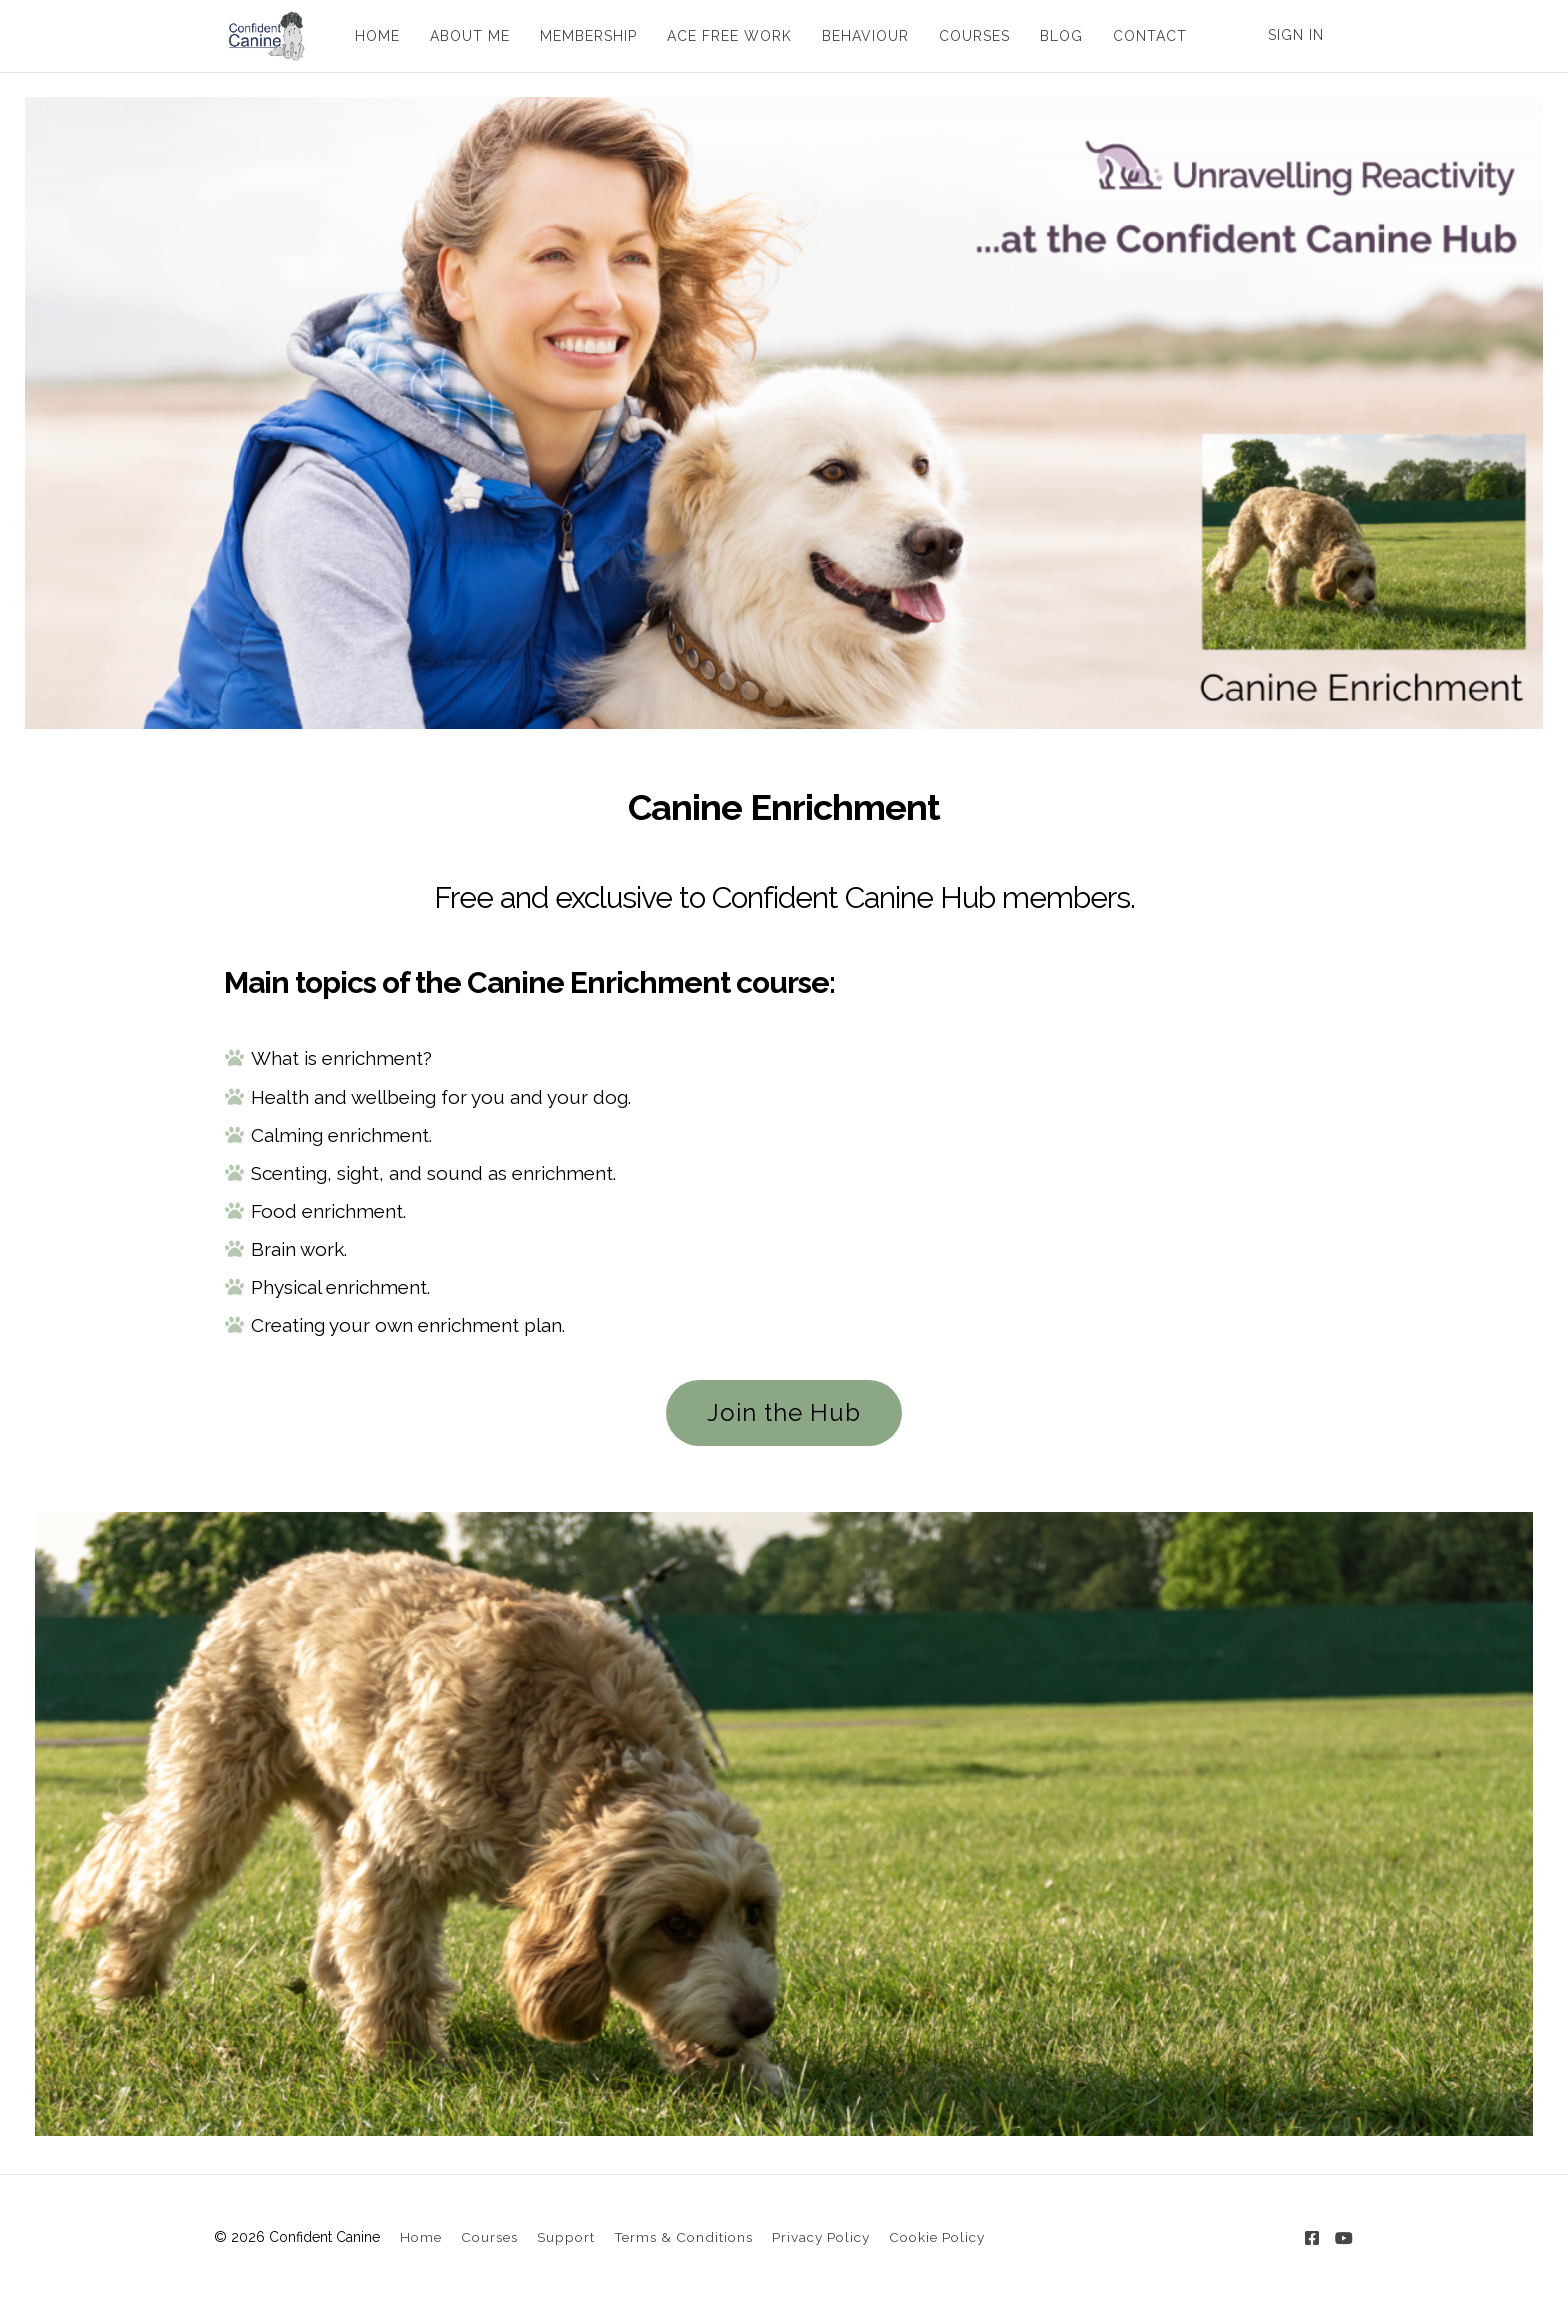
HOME (370, 36)
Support (566, 2237)
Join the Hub (784, 1412)
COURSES (967, 36)
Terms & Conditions (683, 2237)
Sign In (1296, 35)
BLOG (1054, 36)
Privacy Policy (821, 2237)
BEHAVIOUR (858, 36)
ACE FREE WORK (722, 36)
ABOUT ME (463, 36)
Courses (489, 2237)
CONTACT (1143, 36)
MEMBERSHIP (581, 36)
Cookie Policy (937, 2237)
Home (421, 2237)
